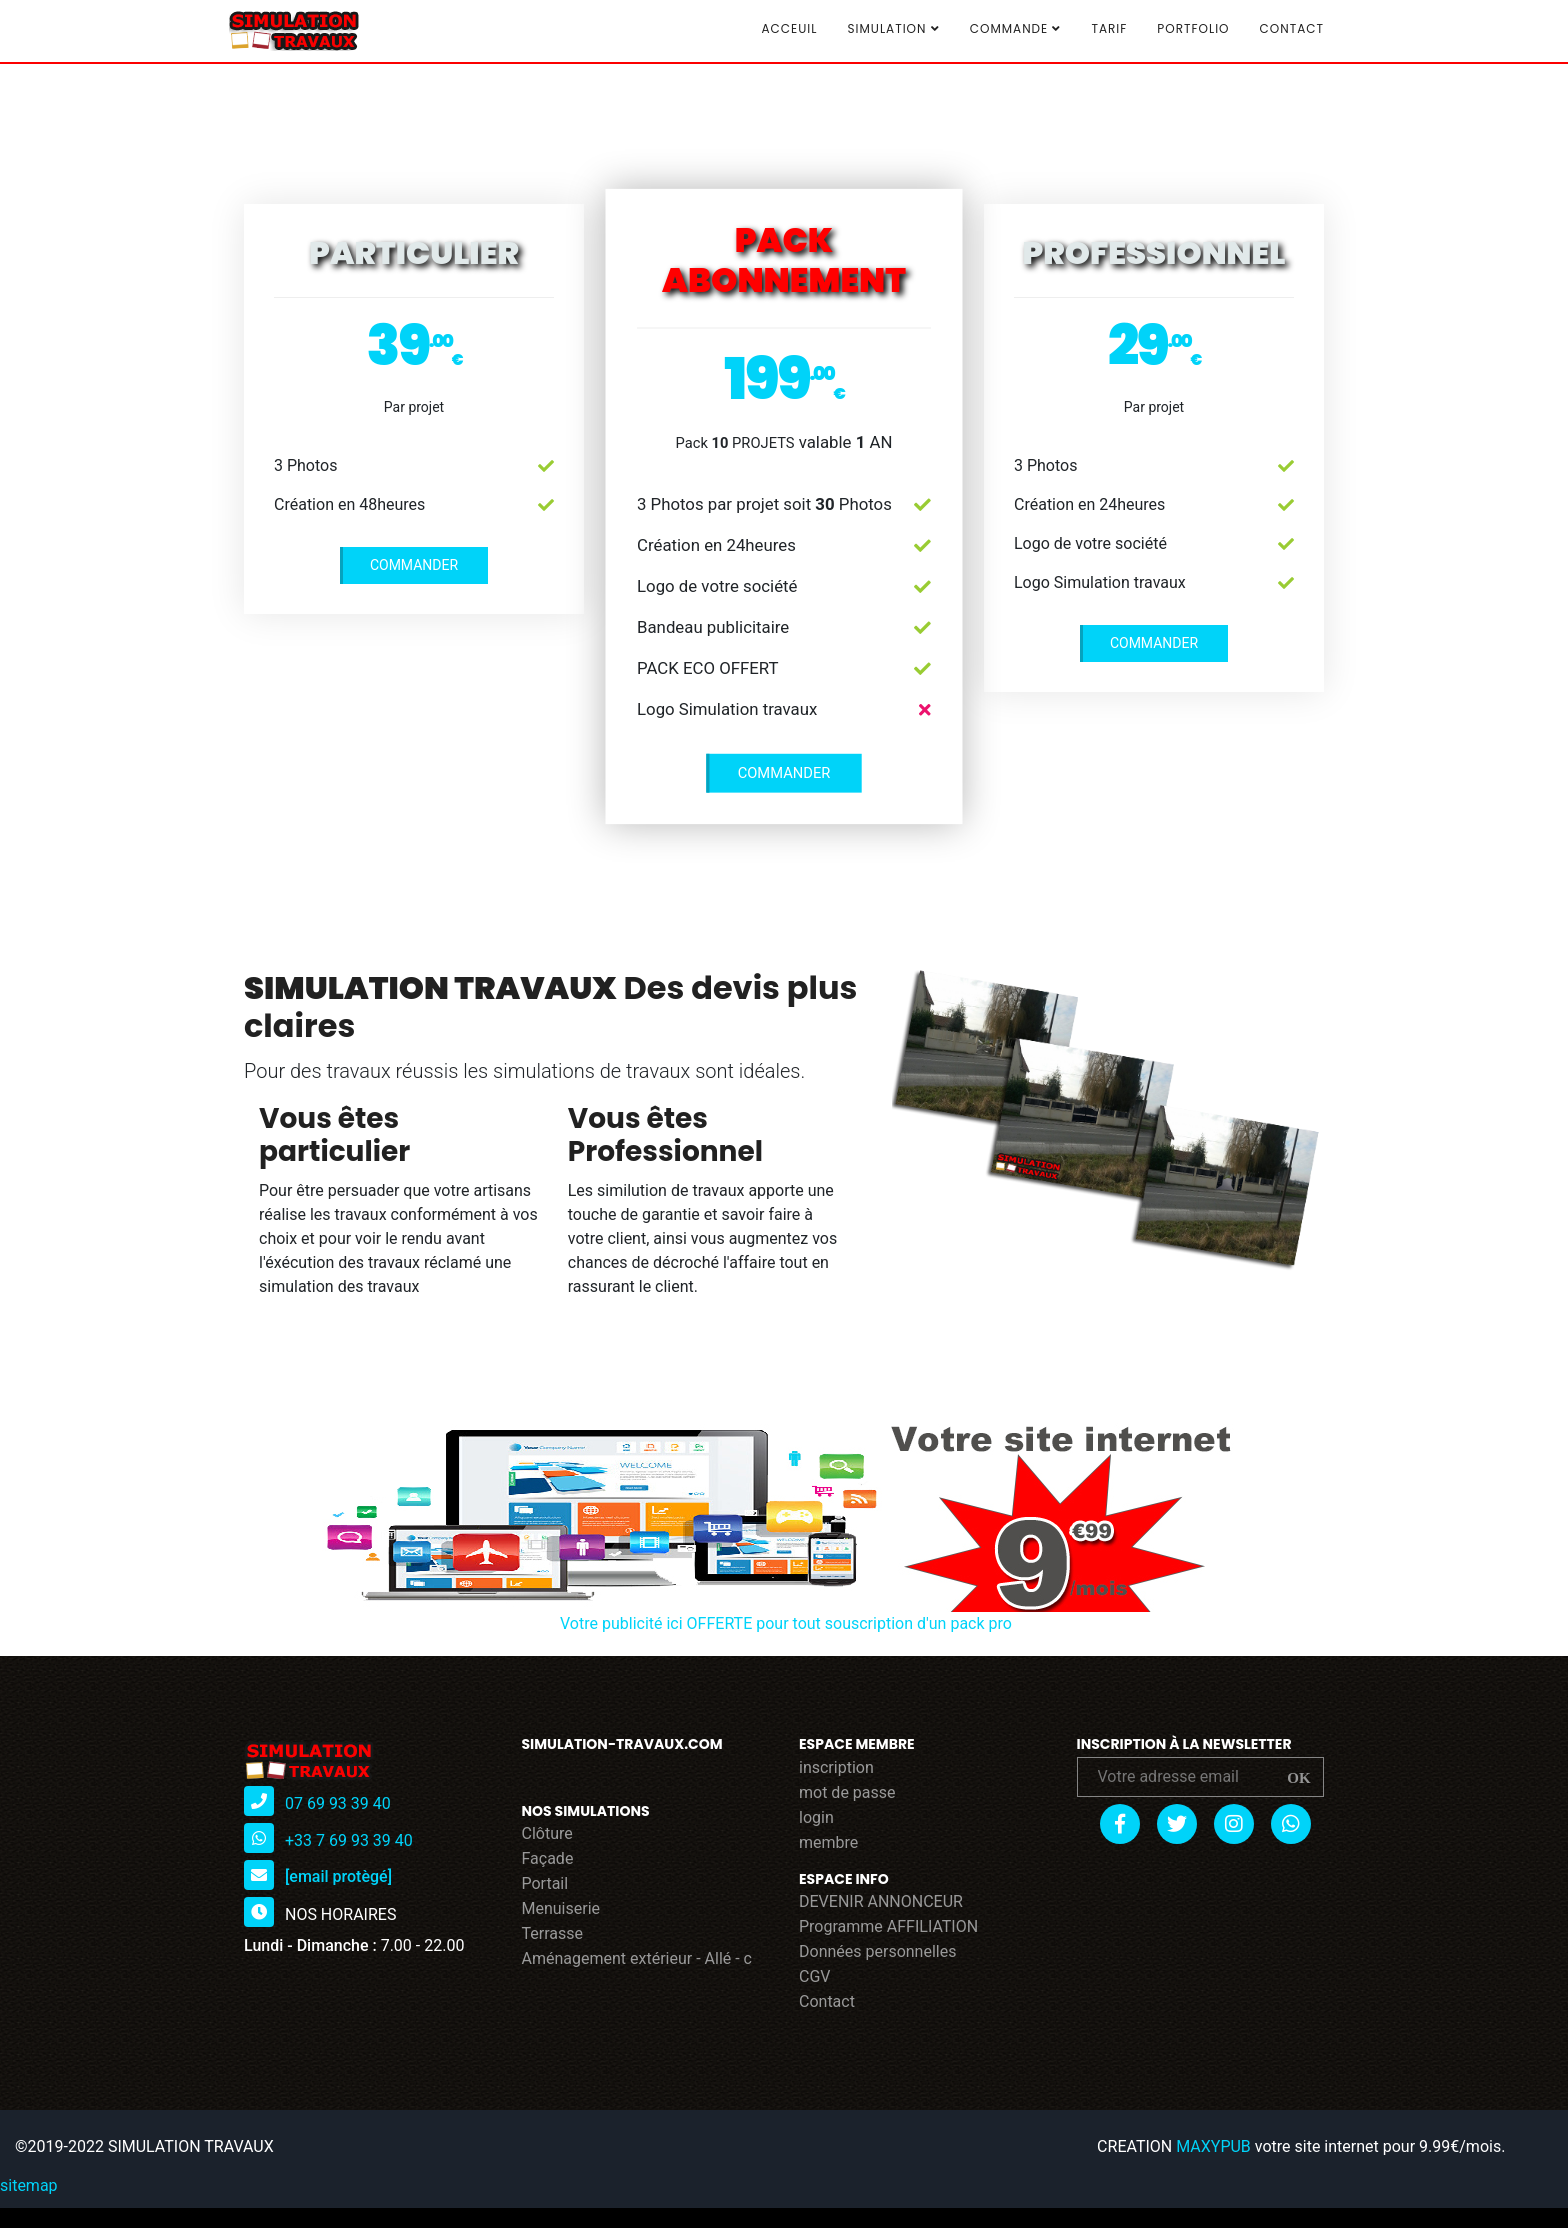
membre (828, 1842)
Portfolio (1193, 28)
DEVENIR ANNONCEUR (881, 1901)
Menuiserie (561, 1908)
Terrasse (553, 1933)
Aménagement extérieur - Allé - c (637, 1958)
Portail (545, 1883)
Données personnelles (877, 1951)
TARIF (1109, 28)
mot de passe (847, 1792)
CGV (815, 1976)
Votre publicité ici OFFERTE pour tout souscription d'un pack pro (786, 1623)
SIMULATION (893, 29)
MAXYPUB (1213, 2146)
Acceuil (789, 28)
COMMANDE (1016, 29)
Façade (548, 1858)
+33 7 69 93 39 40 (349, 1839)
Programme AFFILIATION (888, 1926)
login (816, 1817)
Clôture (547, 1833)
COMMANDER (414, 565)
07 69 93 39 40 (338, 1802)
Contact (1292, 28)
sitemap (29, 2185)
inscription (836, 1767)
